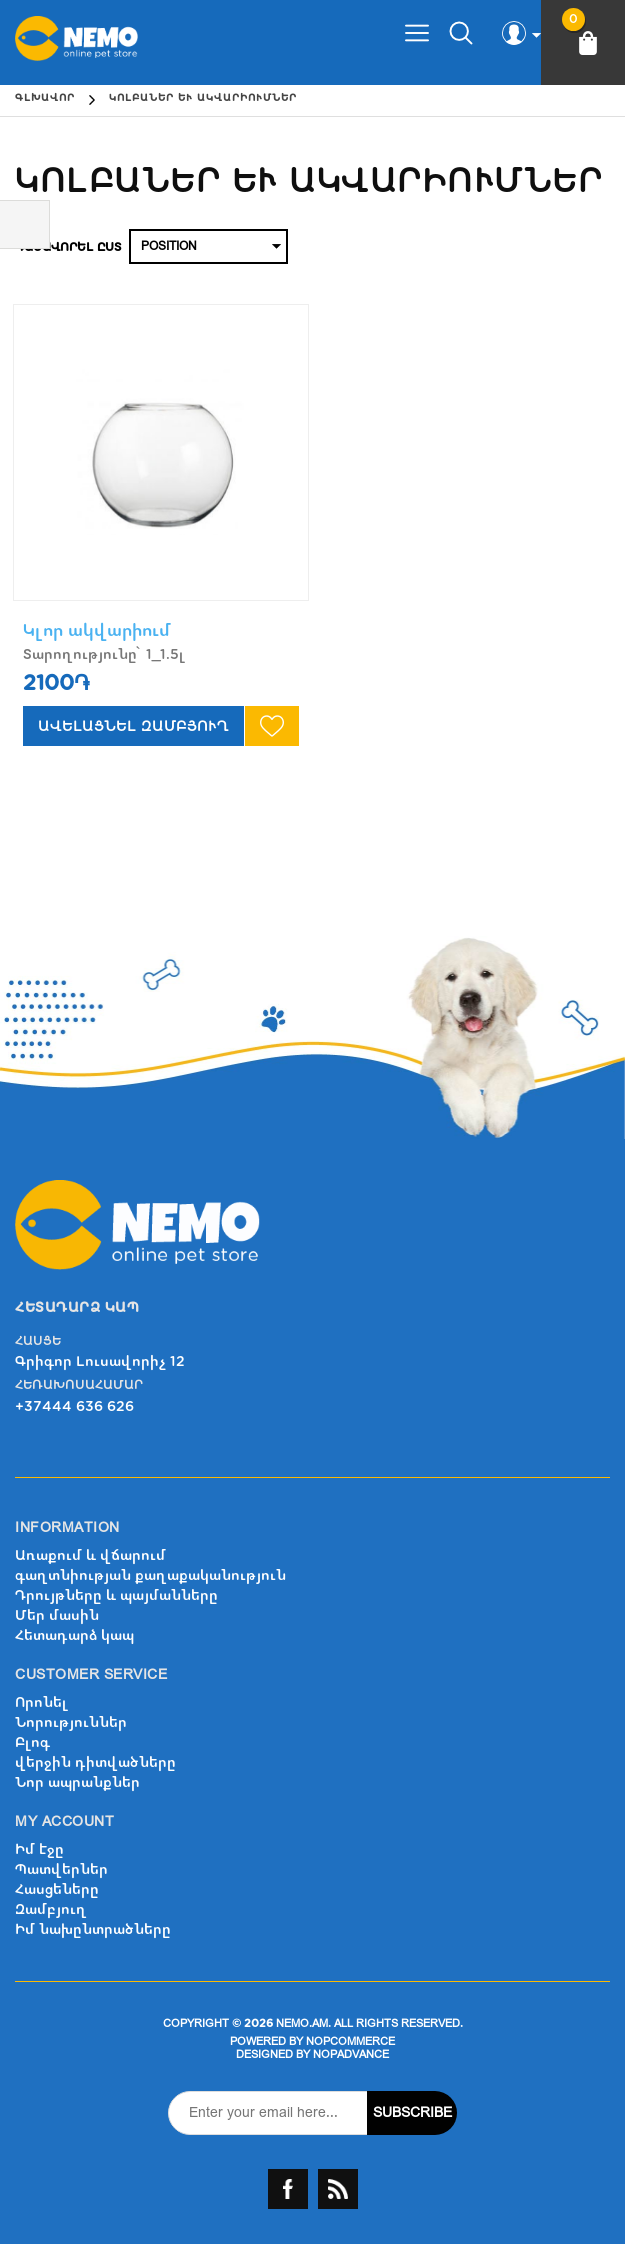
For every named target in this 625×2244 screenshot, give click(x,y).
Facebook (288, 2189)
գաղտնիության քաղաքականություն (150, 1575)
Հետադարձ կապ (74, 1635)
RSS (338, 2189)
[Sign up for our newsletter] (268, 2113)
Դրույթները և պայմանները (116, 1595)
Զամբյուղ (51, 1909)
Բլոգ (32, 1742)
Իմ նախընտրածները (93, 1929)
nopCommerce (350, 2041)
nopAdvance (351, 2054)
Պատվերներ (61, 1869)
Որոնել (41, 1702)
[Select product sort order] (208, 246)
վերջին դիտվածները (95, 1762)
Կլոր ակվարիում (97, 630)
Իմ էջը (39, 1849)
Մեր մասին (57, 1615)
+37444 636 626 (74, 1406)
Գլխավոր (45, 98)
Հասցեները (57, 1889)
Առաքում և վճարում (90, 1555)
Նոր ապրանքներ (77, 1782)
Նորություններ (71, 1722)
